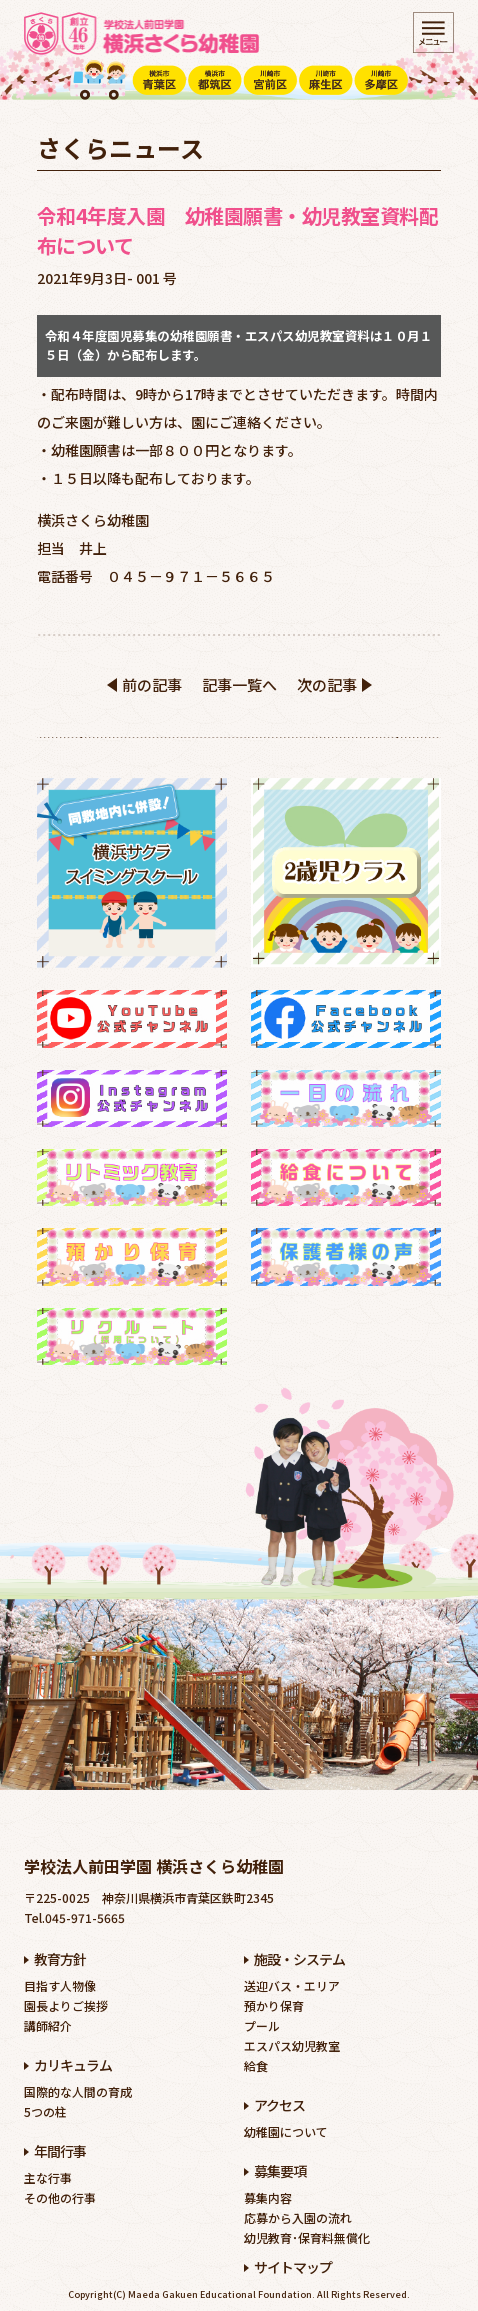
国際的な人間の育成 (78, 2091)
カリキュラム (73, 2065)
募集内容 (268, 2197)
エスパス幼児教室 (292, 2045)
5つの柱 (45, 2111)
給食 (256, 2065)
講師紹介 (48, 2025)
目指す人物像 (60, 1985)
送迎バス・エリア (292, 1985)
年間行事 (60, 2151)
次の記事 (327, 684)
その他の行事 (60, 2197)
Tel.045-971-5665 (74, 1917)
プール (262, 2025)
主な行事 (48, 2177)
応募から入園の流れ (298, 2217)
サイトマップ (293, 2267)
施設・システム (299, 1959)
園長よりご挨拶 (66, 2005)
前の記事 (152, 684)
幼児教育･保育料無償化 (307, 2237)
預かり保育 (274, 2005)
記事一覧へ (239, 684)
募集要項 (280, 2171)
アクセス (279, 2105)
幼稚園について (286, 2131)
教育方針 (60, 1959)
